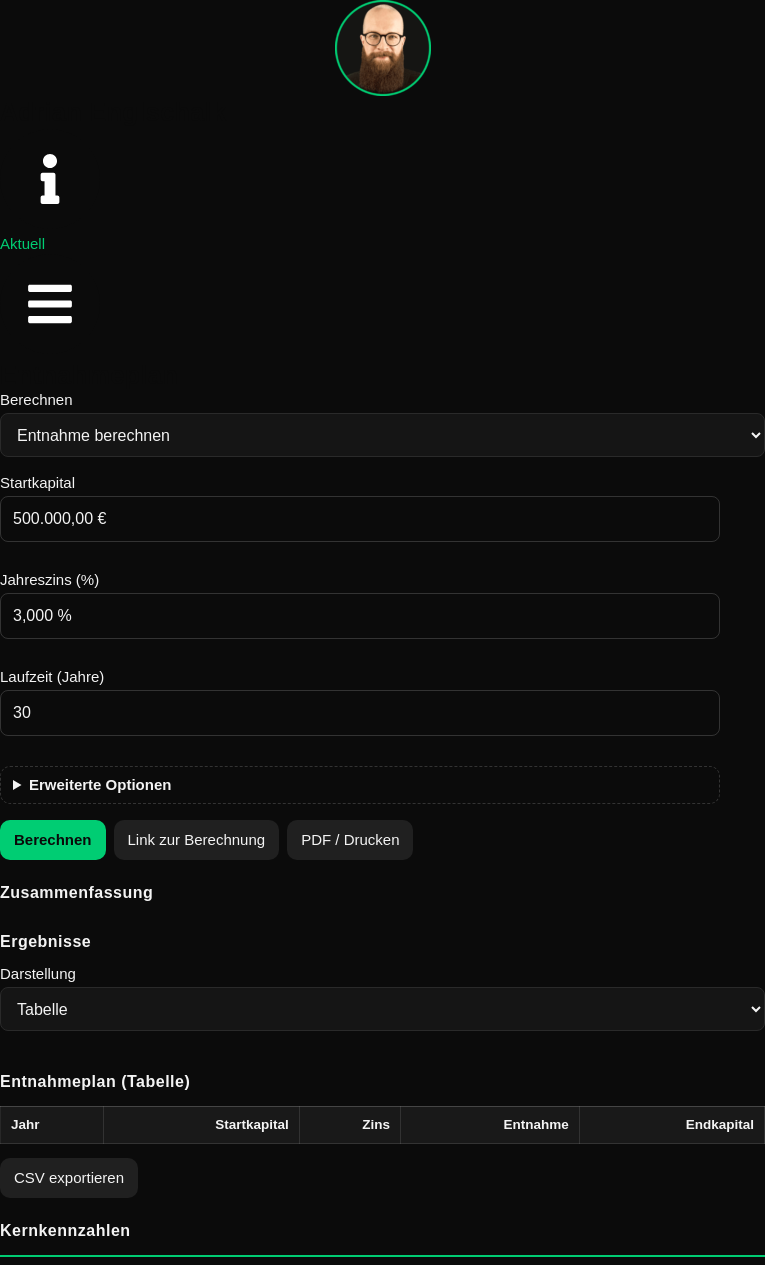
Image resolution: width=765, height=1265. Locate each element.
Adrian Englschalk (113, 112)
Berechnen (36, 399)
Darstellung (38, 973)
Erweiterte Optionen (100, 784)
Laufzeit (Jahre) (52, 676)
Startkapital (37, 482)
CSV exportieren (69, 1177)
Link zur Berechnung (197, 839)
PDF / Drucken (350, 839)
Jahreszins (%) (49, 579)
